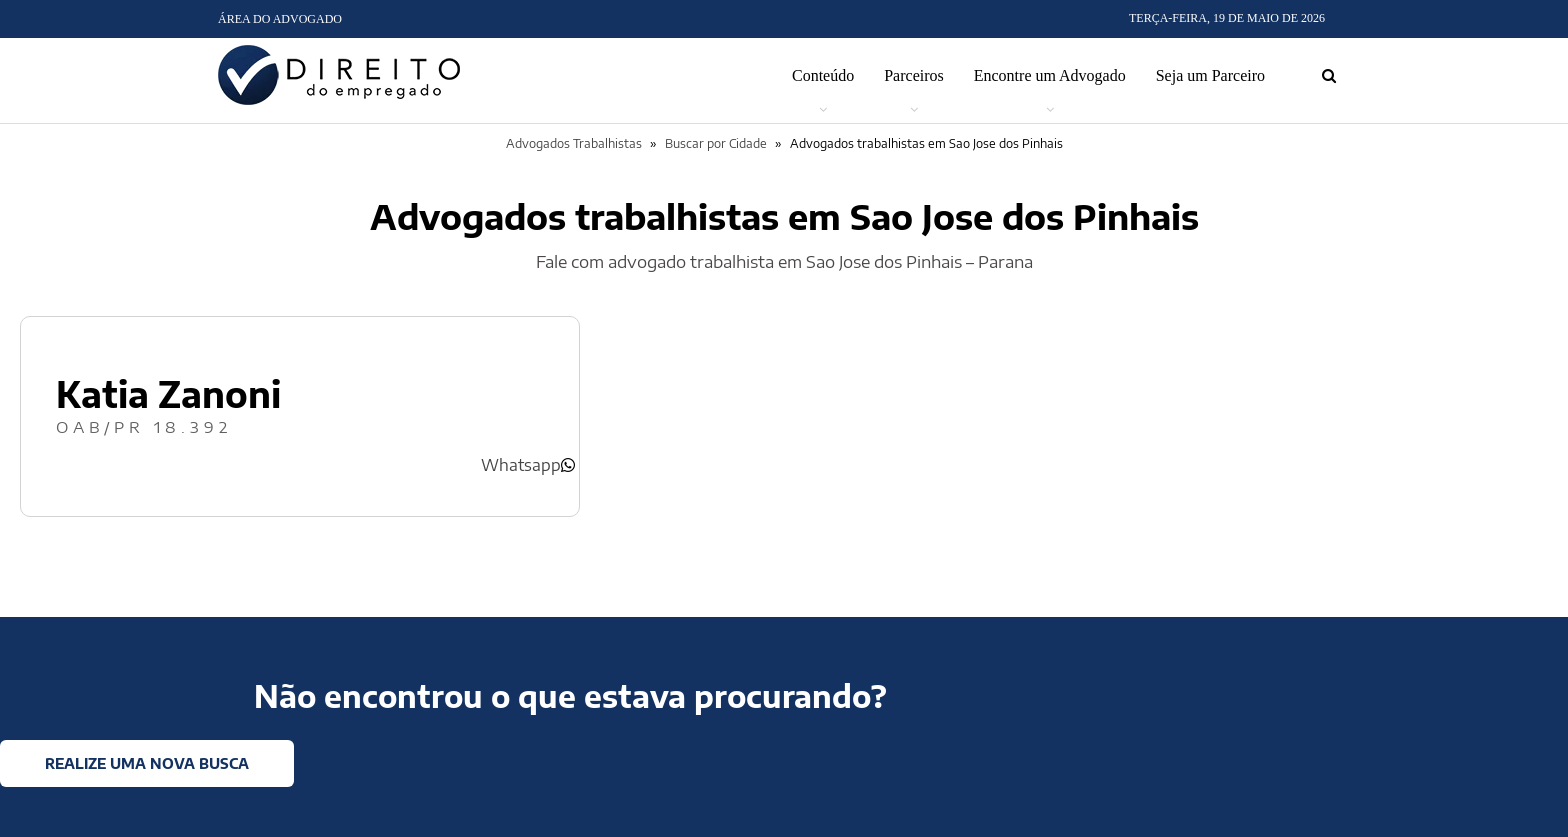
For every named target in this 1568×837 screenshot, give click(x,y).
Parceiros (914, 75)
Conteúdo (823, 75)
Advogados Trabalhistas (574, 143)
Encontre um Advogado (1050, 75)
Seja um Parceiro (1210, 75)
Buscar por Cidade (716, 143)
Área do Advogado (280, 19)
